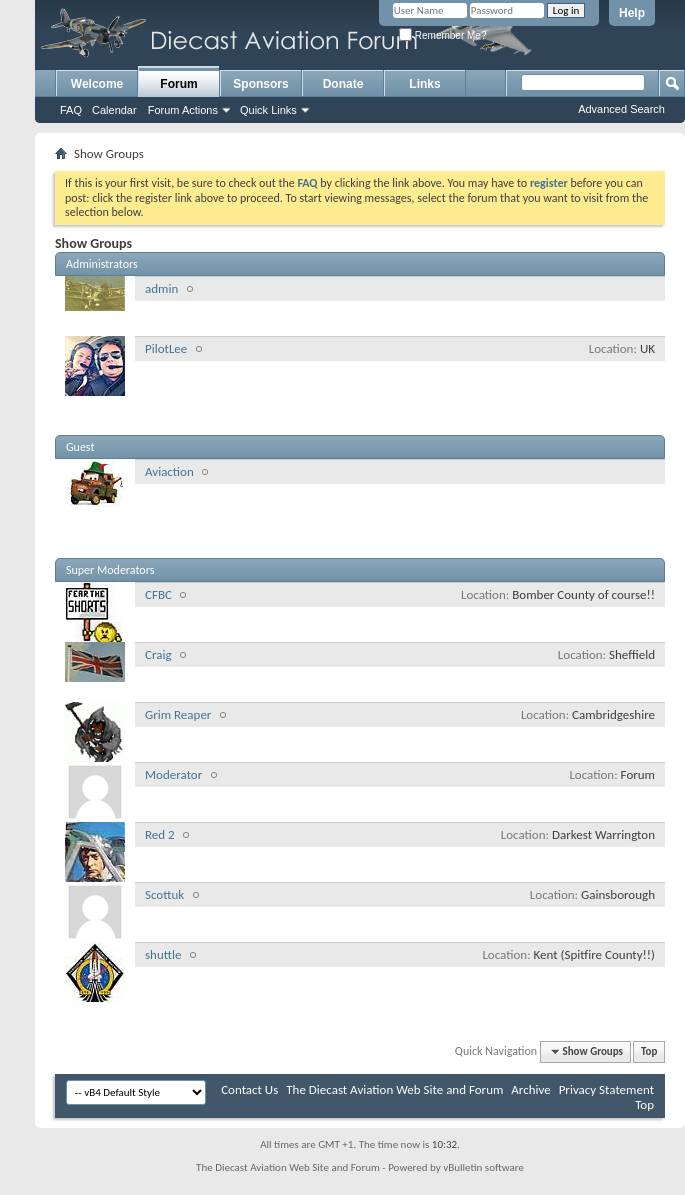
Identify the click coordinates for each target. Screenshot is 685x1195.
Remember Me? (442, 35)
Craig (158, 654)
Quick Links (268, 110)
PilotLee (166, 348)
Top (649, 1051)
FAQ (71, 110)
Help (632, 13)
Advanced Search (621, 109)
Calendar (114, 110)
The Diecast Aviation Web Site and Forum (394, 1089)
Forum (178, 84)
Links (424, 84)
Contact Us (249, 1089)
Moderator (173, 774)
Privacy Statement (606, 1089)
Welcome (97, 84)
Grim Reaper (178, 714)
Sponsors (260, 84)
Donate (343, 84)
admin (161, 288)
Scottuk (164, 894)
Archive (530, 1089)
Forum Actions (183, 110)
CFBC (158, 594)
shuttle (163, 954)
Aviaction (169, 471)
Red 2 (160, 834)
